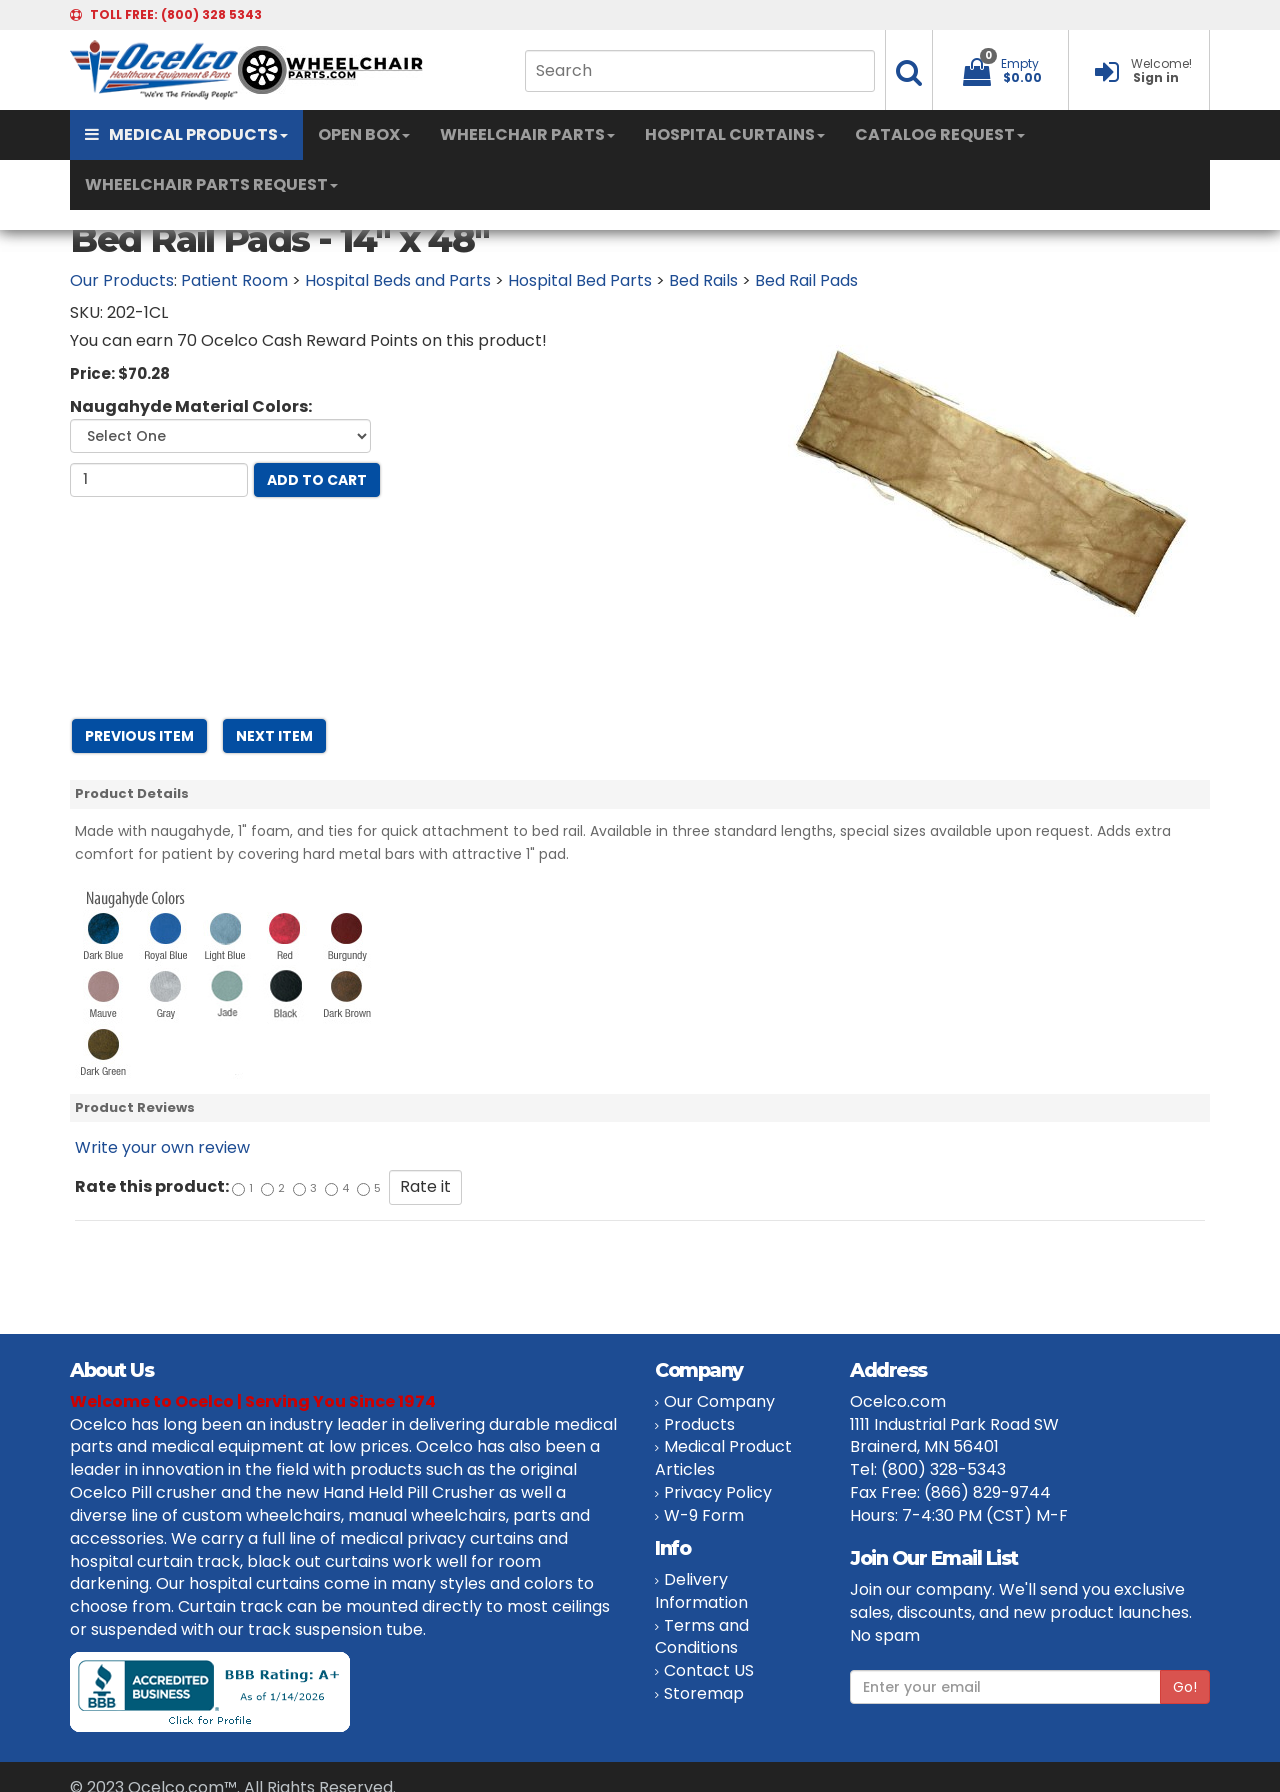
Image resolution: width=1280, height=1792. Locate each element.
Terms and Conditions (702, 1637)
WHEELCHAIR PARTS (527, 134)
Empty (1020, 63)
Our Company (719, 1401)
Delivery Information (701, 1591)
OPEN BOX (364, 134)
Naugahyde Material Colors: (191, 407)
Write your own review (162, 1147)
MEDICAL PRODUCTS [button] (186, 134)
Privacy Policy (718, 1492)
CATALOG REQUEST (940, 134)
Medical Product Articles (723, 1458)
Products (699, 1424)
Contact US (709, 1670)
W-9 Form (704, 1515)
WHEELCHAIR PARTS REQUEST (211, 184)
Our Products (122, 280)
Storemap (704, 1693)
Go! (1185, 1687)
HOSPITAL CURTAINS (735, 134)
